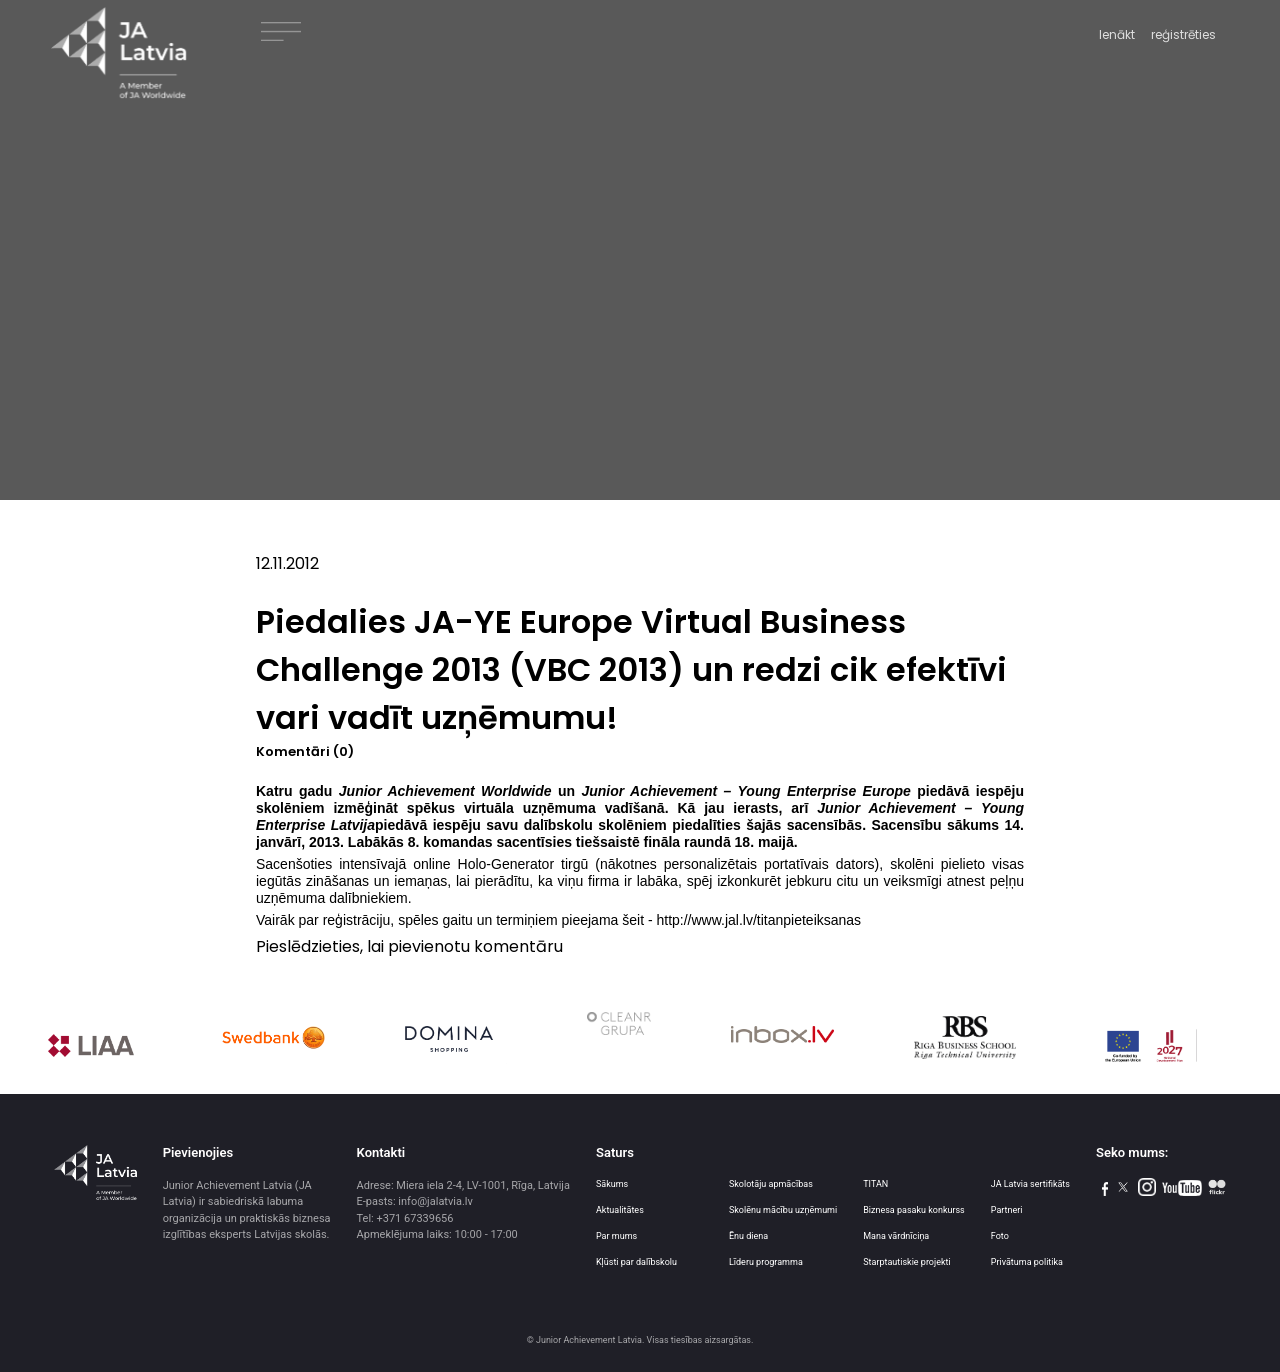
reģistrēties (1183, 34)
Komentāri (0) (305, 751)
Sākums (612, 1184)
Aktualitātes (620, 1210)
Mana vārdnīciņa (896, 1236)
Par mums (616, 1236)
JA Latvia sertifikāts (1030, 1184)
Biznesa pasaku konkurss (914, 1210)
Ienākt (1117, 34)
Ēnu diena (748, 1236)
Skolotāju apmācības (771, 1184)
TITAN (875, 1184)
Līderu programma (766, 1262)
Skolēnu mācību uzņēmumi (783, 1210)
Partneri (1007, 1210)
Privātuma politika (1027, 1262)
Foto (1000, 1236)
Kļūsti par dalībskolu (636, 1262)
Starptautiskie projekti (906, 1262)
